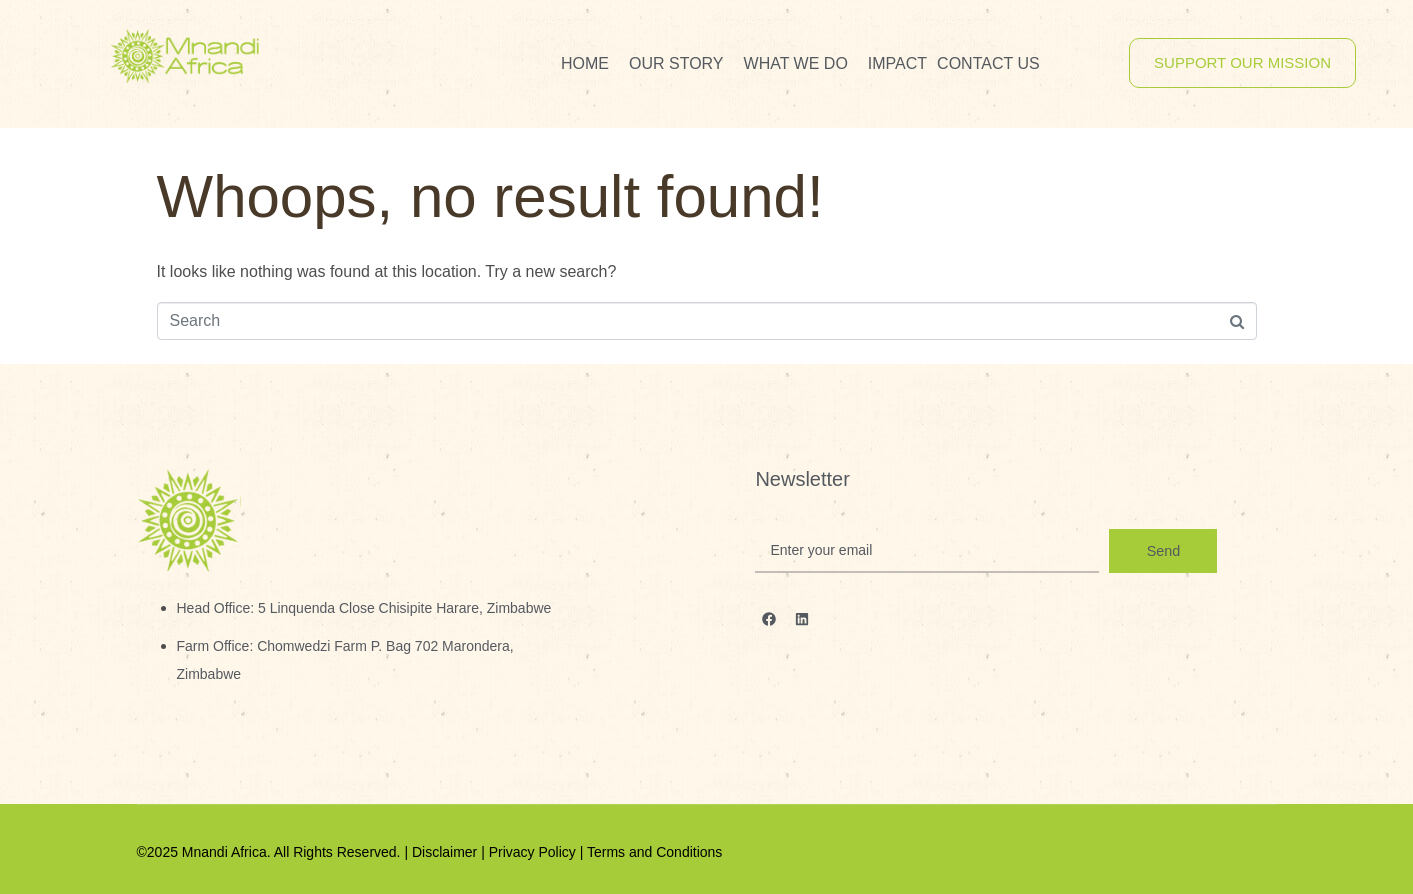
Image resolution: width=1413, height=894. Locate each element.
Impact (897, 63)
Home (585, 63)
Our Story (676, 63)
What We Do (796, 63)
